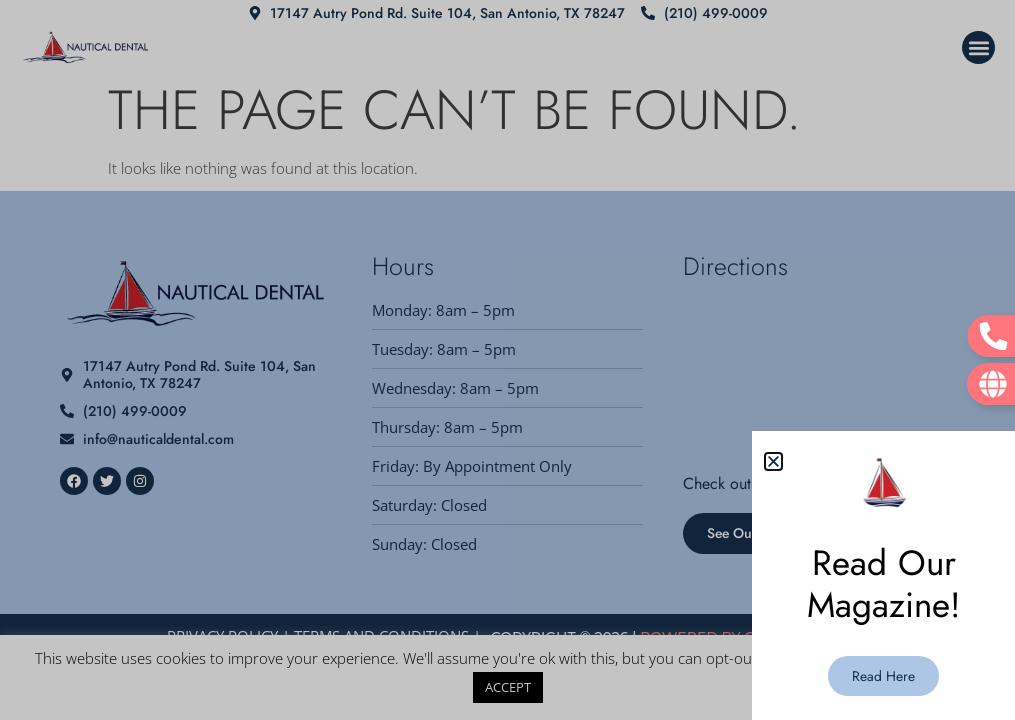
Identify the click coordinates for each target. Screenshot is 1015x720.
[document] (507, 360)
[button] (773, 461)
